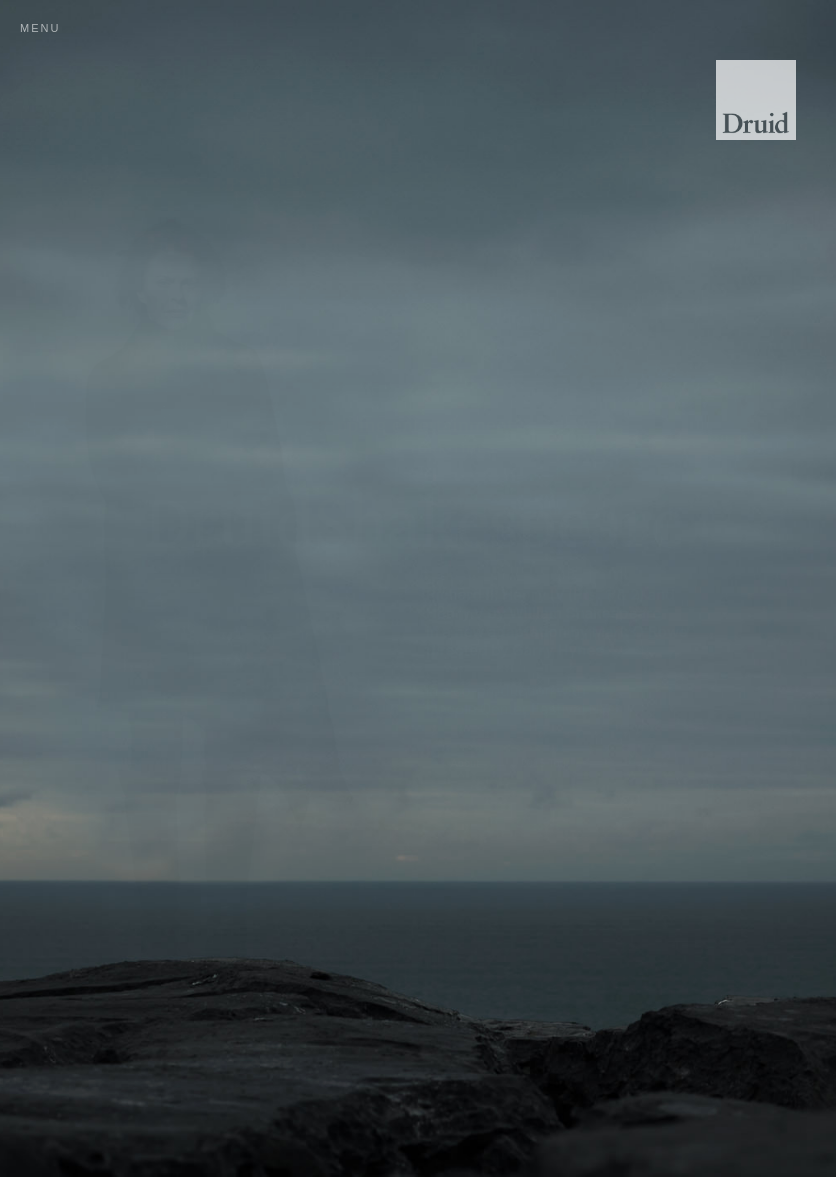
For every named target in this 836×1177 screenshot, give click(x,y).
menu (40, 28)
